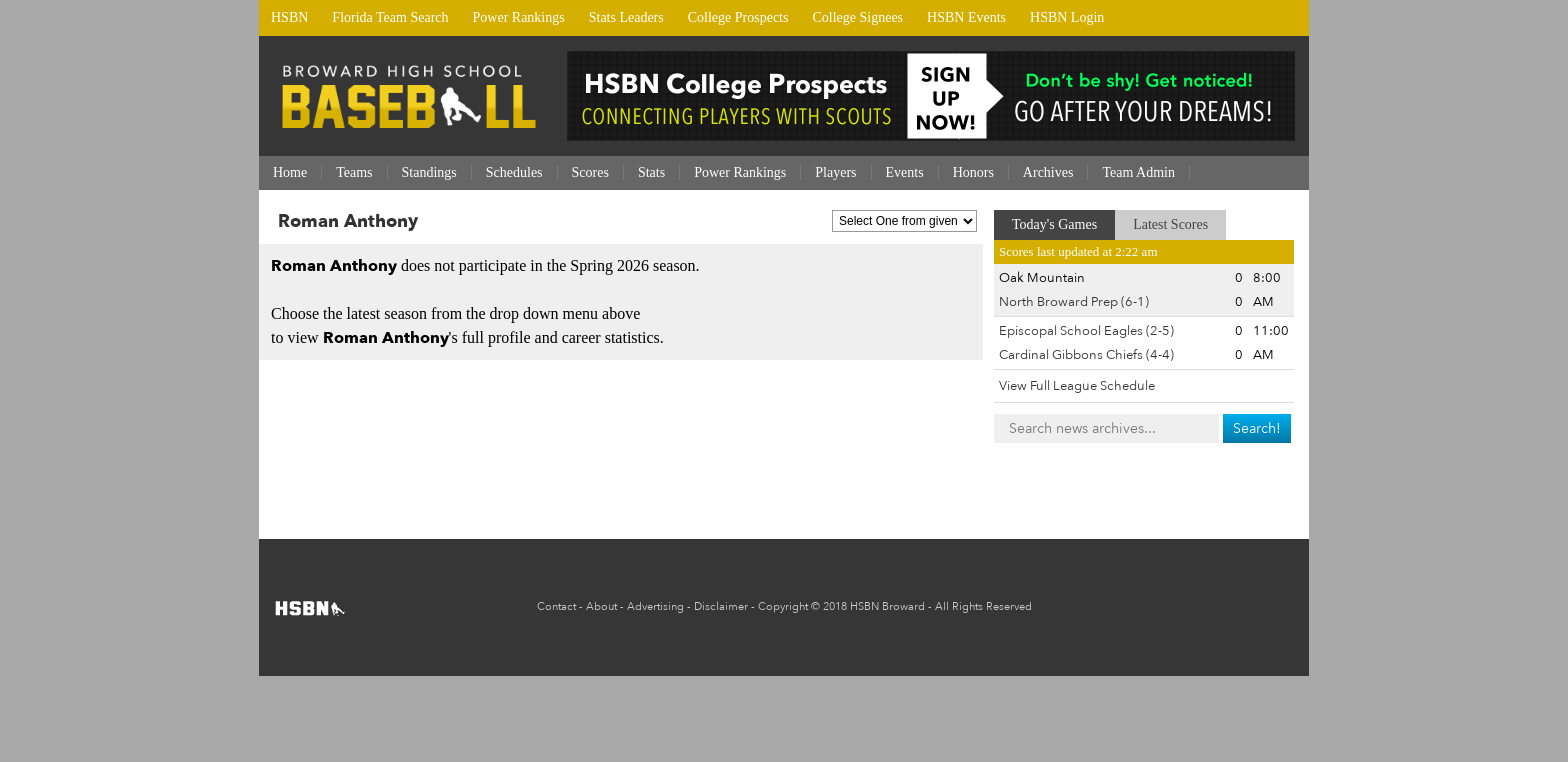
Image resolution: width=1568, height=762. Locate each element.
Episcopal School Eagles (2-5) (1086, 331)
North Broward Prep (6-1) (1074, 302)
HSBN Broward (887, 606)
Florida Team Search (390, 17)
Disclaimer (721, 606)
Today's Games (1054, 224)
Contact (556, 606)
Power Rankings (519, 17)
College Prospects (738, 17)
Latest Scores (1170, 224)
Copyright (783, 606)
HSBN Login (1067, 17)
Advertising (655, 606)
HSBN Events (966, 17)
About (601, 606)
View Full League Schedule (1077, 386)
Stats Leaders (626, 17)
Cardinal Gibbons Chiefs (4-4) (1086, 355)
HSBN (289, 17)
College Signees (857, 17)
